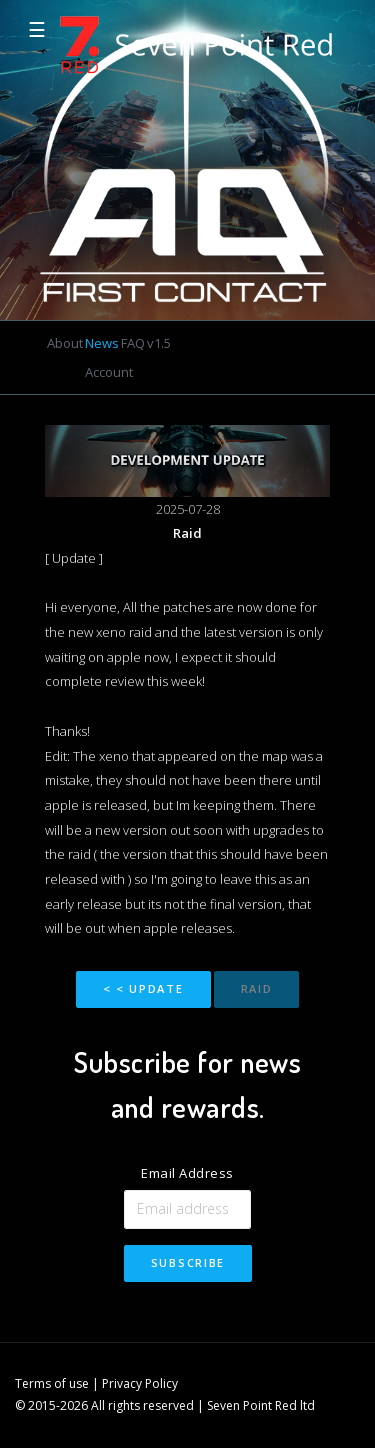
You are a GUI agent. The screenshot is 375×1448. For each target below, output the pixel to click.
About (65, 343)
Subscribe (188, 1262)
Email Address (187, 1173)
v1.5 (159, 343)
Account (109, 372)
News (102, 343)
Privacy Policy (140, 1383)
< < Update (143, 988)
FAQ (133, 343)
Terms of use (52, 1383)
